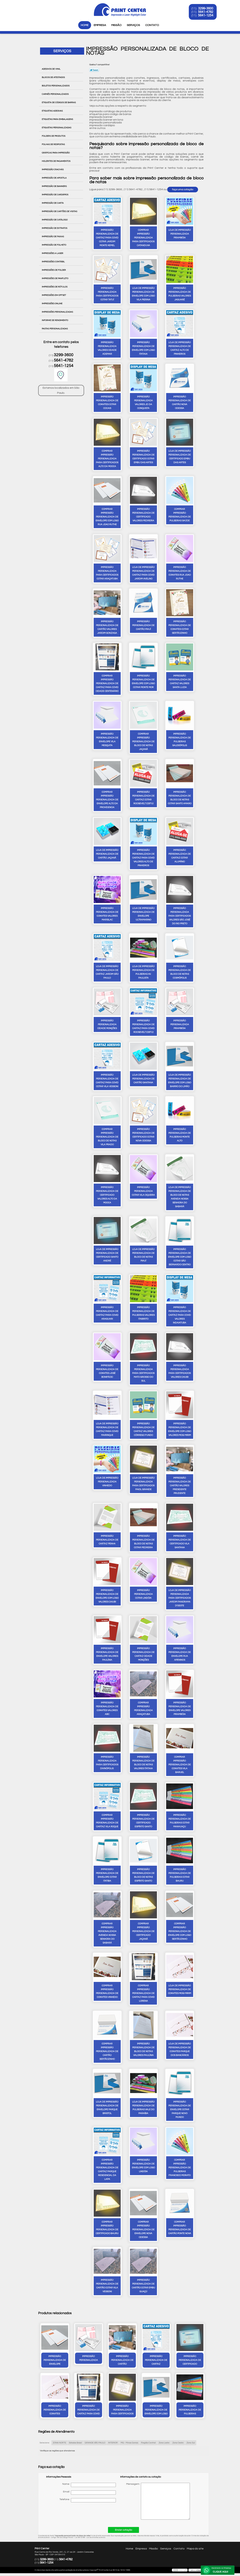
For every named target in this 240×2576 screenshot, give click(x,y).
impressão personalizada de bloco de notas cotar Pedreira (143, 1542)
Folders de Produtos (54, 136)
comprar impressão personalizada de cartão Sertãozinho (107, 2051)
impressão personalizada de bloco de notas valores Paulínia (143, 2049)
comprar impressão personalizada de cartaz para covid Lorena (143, 1993)
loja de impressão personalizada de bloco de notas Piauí (143, 1255)
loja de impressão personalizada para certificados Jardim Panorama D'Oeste (179, 1598)
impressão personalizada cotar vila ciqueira (143, 1191)
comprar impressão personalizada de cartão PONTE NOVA (179, 2228)
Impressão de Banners (54, 186)
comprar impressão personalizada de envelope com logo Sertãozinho (179, 1931)
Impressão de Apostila (54, 178)
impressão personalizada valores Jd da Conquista (143, 402)
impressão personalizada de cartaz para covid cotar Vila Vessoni (107, 1081)
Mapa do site (195, 2548)
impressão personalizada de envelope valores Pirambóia (179, 1708)
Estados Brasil (75, 2443)
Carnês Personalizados (55, 94)
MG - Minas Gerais (129, 2443)
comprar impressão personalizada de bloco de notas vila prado (107, 1137)
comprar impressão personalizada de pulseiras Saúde (179, 515)
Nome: (89, 2485)
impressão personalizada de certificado (190, 2360)
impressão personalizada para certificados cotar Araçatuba (107, 573)
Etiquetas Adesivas (52, 111)
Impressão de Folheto (54, 245)
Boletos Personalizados (56, 85)
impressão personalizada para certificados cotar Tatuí (107, 294)
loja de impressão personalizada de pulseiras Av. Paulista (143, 972)
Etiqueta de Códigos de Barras (59, 102)
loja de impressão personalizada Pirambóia (179, 234)
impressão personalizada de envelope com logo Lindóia (143, 2166)
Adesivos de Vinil (51, 69)
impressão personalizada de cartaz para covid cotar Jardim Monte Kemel (107, 238)
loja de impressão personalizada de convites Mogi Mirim (179, 1989)
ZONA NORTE (59, 2443)
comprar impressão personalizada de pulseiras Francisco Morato (179, 2168)
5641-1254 (205, 15)
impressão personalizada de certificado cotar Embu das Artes (143, 457)
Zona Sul (191, 2443)
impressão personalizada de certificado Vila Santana (179, 1542)
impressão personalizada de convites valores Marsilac (107, 914)
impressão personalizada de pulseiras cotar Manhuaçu (179, 1821)
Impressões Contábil (53, 261)
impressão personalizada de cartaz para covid (88, 2410)
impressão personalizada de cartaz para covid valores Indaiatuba (179, 1315)
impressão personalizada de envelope (55, 2360)
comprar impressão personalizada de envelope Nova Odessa (143, 2229)
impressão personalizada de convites (55, 2410)
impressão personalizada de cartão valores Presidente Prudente (179, 1485)
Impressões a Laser (53, 253)
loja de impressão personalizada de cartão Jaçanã (107, 854)
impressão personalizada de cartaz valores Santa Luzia (179, 682)
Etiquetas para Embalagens (57, 119)
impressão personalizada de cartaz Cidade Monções (143, 1654)
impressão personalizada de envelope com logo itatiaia (143, 348)
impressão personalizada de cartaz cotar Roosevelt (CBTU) (143, 798)
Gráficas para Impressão (56, 152)
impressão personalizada (88, 2358)
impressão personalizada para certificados (122, 2410)
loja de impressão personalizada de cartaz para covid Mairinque (107, 1429)
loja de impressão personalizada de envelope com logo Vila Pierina (143, 294)
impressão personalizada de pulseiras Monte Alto (179, 1135)
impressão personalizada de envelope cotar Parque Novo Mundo (179, 2109)
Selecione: (45, 2443)
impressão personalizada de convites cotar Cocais (107, 402)
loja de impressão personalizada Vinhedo (107, 1482)
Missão (116, 25)
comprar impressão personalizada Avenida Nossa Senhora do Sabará (107, 1933)
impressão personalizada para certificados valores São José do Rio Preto (179, 916)
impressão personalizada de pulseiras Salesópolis (179, 740)
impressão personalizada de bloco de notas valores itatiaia (143, 1763)
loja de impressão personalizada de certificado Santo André (107, 1255)
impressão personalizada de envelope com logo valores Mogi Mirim (179, 1429)
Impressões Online (52, 303)
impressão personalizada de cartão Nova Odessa (179, 402)
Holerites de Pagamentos (56, 161)
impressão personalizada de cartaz (156, 2360)
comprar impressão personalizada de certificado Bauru (107, 2228)
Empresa (100, 25)
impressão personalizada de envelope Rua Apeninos (179, 1654)
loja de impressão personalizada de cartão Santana (143, 1079)
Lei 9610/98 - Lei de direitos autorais (90, 2537)
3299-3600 (205, 8)
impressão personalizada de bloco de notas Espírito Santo (143, 1875)
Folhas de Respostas (53, 144)
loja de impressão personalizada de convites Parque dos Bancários (179, 2049)
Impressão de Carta (53, 203)
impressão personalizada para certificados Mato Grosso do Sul (143, 1373)
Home (84, 25)
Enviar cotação (123, 2530)
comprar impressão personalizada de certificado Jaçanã (143, 1931)
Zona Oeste (178, 2443)
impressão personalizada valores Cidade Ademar (107, 348)
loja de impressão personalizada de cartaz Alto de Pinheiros (179, 348)
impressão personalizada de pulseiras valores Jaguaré (179, 294)
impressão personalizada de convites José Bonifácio (107, 1371)
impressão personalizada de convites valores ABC (107, 1708)
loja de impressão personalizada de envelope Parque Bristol (107, 2108)
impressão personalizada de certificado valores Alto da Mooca (107, 1195)
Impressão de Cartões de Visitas (60, 211)
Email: (89, 2492)
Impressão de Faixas (53, 236)
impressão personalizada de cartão (122, 2360)
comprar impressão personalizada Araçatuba (143, 1708)
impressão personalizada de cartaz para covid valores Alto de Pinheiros (143, 858)
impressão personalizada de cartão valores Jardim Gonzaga (107, 627)
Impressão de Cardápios (55, 194)
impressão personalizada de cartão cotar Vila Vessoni (107, 2286)
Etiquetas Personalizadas (57, 127)
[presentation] (68, 2515)
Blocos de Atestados (53, 77)
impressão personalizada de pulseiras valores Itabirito (143, 1313)
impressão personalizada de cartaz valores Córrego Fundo (143, 1429)
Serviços (133, 25)
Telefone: (87, 2500)
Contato (152, 25)
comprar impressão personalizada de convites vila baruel (179, 1765)
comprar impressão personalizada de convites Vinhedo (107, 1991)
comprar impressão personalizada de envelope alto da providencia (107, 800)
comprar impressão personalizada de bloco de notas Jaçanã (143, 741)
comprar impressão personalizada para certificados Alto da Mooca (107, 459)
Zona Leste (164, 2443)
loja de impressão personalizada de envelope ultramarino (143, 914)
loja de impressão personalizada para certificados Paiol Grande (143, 1484)
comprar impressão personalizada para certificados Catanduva (143, 238)
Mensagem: (155, 2501)
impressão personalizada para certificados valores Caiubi (179, 1371)
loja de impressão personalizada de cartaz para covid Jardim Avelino (143, 573)
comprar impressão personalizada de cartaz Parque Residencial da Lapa (107, 2169)
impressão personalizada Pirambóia (179, 1024)
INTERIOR (113, 2443)
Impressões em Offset (54, 295)
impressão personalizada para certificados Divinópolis (107, 1763)
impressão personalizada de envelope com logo (156, 2410)
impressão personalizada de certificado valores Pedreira (143, 515)
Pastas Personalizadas (55, 328)
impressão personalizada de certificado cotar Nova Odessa (143, 1135)
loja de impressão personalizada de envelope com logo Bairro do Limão (179, 1081)
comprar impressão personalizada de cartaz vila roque (107, 1821)
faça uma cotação (182, 189)
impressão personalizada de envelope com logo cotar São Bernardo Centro (179, 1257)
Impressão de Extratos (55, 228)
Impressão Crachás (53, 169)
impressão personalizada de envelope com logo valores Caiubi (107, 1596)
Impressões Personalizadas (57, 312)
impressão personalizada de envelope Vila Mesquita (107, 740)
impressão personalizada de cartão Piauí (143, 625)
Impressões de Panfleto (55, 278)
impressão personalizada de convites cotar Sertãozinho (179, 627)
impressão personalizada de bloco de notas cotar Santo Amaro (179, 798)
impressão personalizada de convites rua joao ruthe (179, 573)
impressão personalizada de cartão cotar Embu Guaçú (143, 2286)
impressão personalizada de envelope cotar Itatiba (107, 1875)
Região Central (148, 2443)
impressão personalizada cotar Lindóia (143, 1594)
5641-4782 (205, 12)
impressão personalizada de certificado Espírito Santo (143, 1821)
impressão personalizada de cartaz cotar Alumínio (179, 856)
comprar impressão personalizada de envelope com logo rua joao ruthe (107, 517)
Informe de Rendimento (55, 320)
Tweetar (94, 70)
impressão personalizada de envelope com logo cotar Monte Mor (143, 682)
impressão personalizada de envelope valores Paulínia (107, 1654)
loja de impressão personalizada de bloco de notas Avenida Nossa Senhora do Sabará (179, 1197)
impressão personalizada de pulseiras (190, 2410)
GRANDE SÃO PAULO (95, 2443)
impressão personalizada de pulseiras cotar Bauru (179, 1875)
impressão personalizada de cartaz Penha (107, 1540)
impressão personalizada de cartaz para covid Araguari (107, 1313)
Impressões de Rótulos (55, 287)
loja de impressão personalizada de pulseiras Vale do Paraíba (143, 2108)
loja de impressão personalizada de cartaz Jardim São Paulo (107, 972)
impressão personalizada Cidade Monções (107, 1024)
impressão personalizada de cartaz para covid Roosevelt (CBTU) (143, 1026)
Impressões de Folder (54, 270)
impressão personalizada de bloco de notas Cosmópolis (179, 972)
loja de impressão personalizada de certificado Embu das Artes (179, 457)
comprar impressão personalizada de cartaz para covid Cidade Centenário (107, 683)
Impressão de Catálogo (55, 220)
